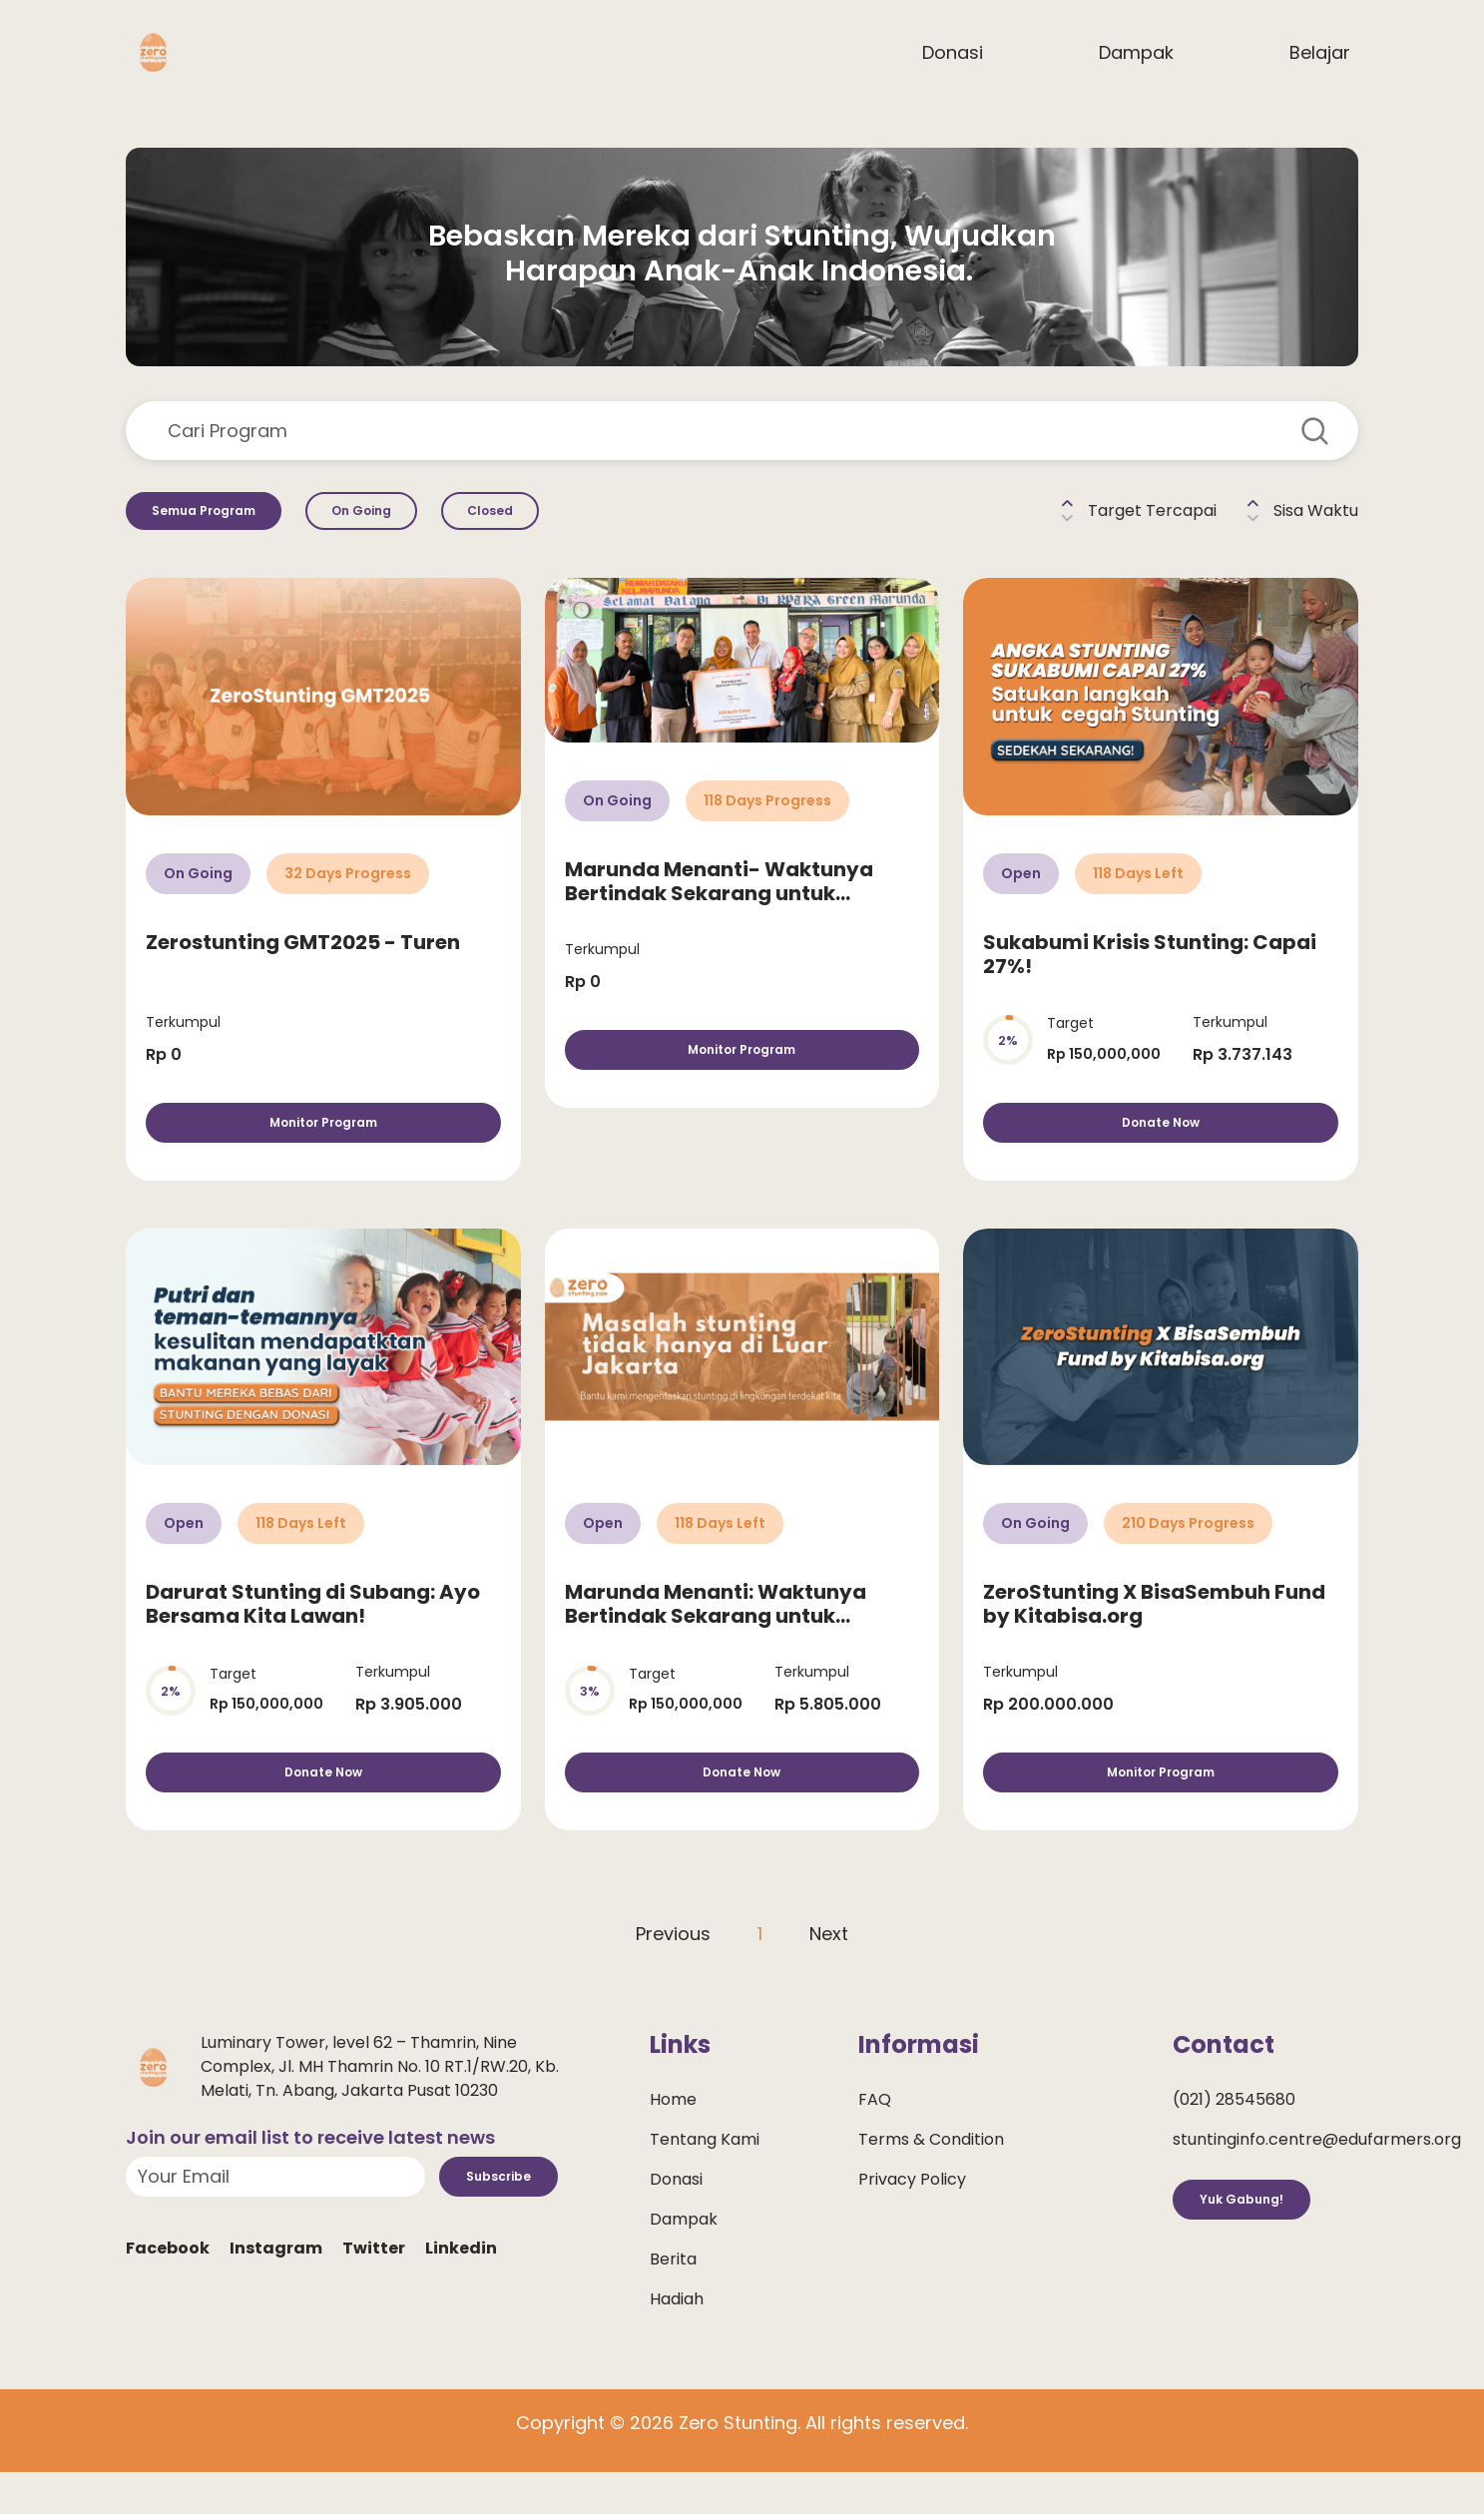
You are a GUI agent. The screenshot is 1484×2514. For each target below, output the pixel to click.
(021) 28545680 (1234, 2146)
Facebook (168, 2309)
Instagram (276, 2309)
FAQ (874, 2146)
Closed (582, 518)
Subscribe (515, 2230)
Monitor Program (322, 1145)
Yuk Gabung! (1259, 2253)
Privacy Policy (912, 2226)
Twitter (373, 2309)
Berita (673, 2305)
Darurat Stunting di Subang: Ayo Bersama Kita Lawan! (313, 1635)
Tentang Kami (704, 2186)
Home (673, 2146)
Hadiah (677, 2345)
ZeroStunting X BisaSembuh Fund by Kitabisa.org (1154, 1635)
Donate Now (1161, 1145)
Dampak (1136, 52)
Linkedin (461, 2309)
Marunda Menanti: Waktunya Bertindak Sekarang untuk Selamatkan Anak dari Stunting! (731, 1647)
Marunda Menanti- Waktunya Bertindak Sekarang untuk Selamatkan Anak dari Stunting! (731, 909)
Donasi (952, 52)
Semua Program (226, 518)
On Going (423, 518)
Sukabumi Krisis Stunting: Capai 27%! (1149, 969)
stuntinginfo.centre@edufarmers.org (1317, 2186)
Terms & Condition (931, 2186)
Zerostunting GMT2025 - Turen (303, 957)
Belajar (1319, 52)
